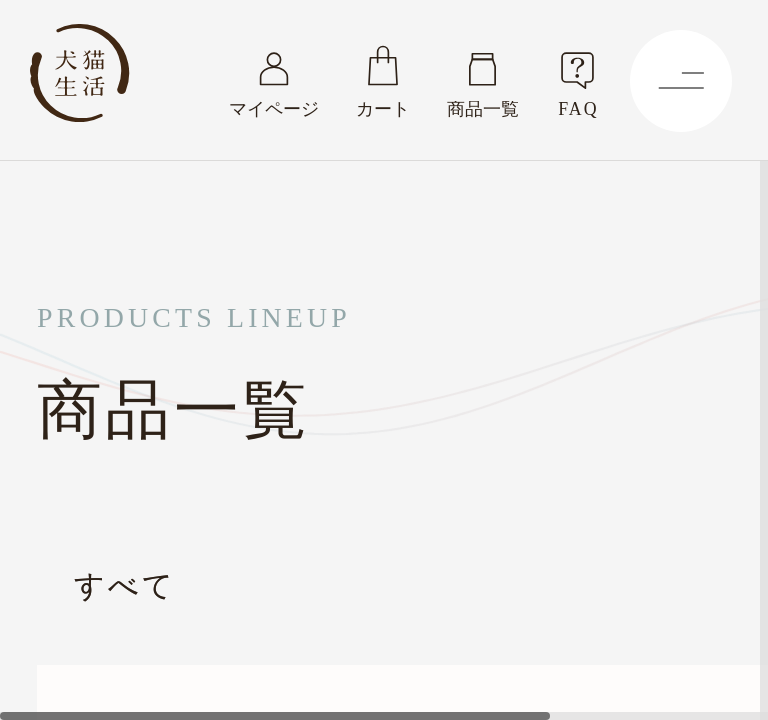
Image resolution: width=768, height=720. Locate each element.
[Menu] (681, 81)
